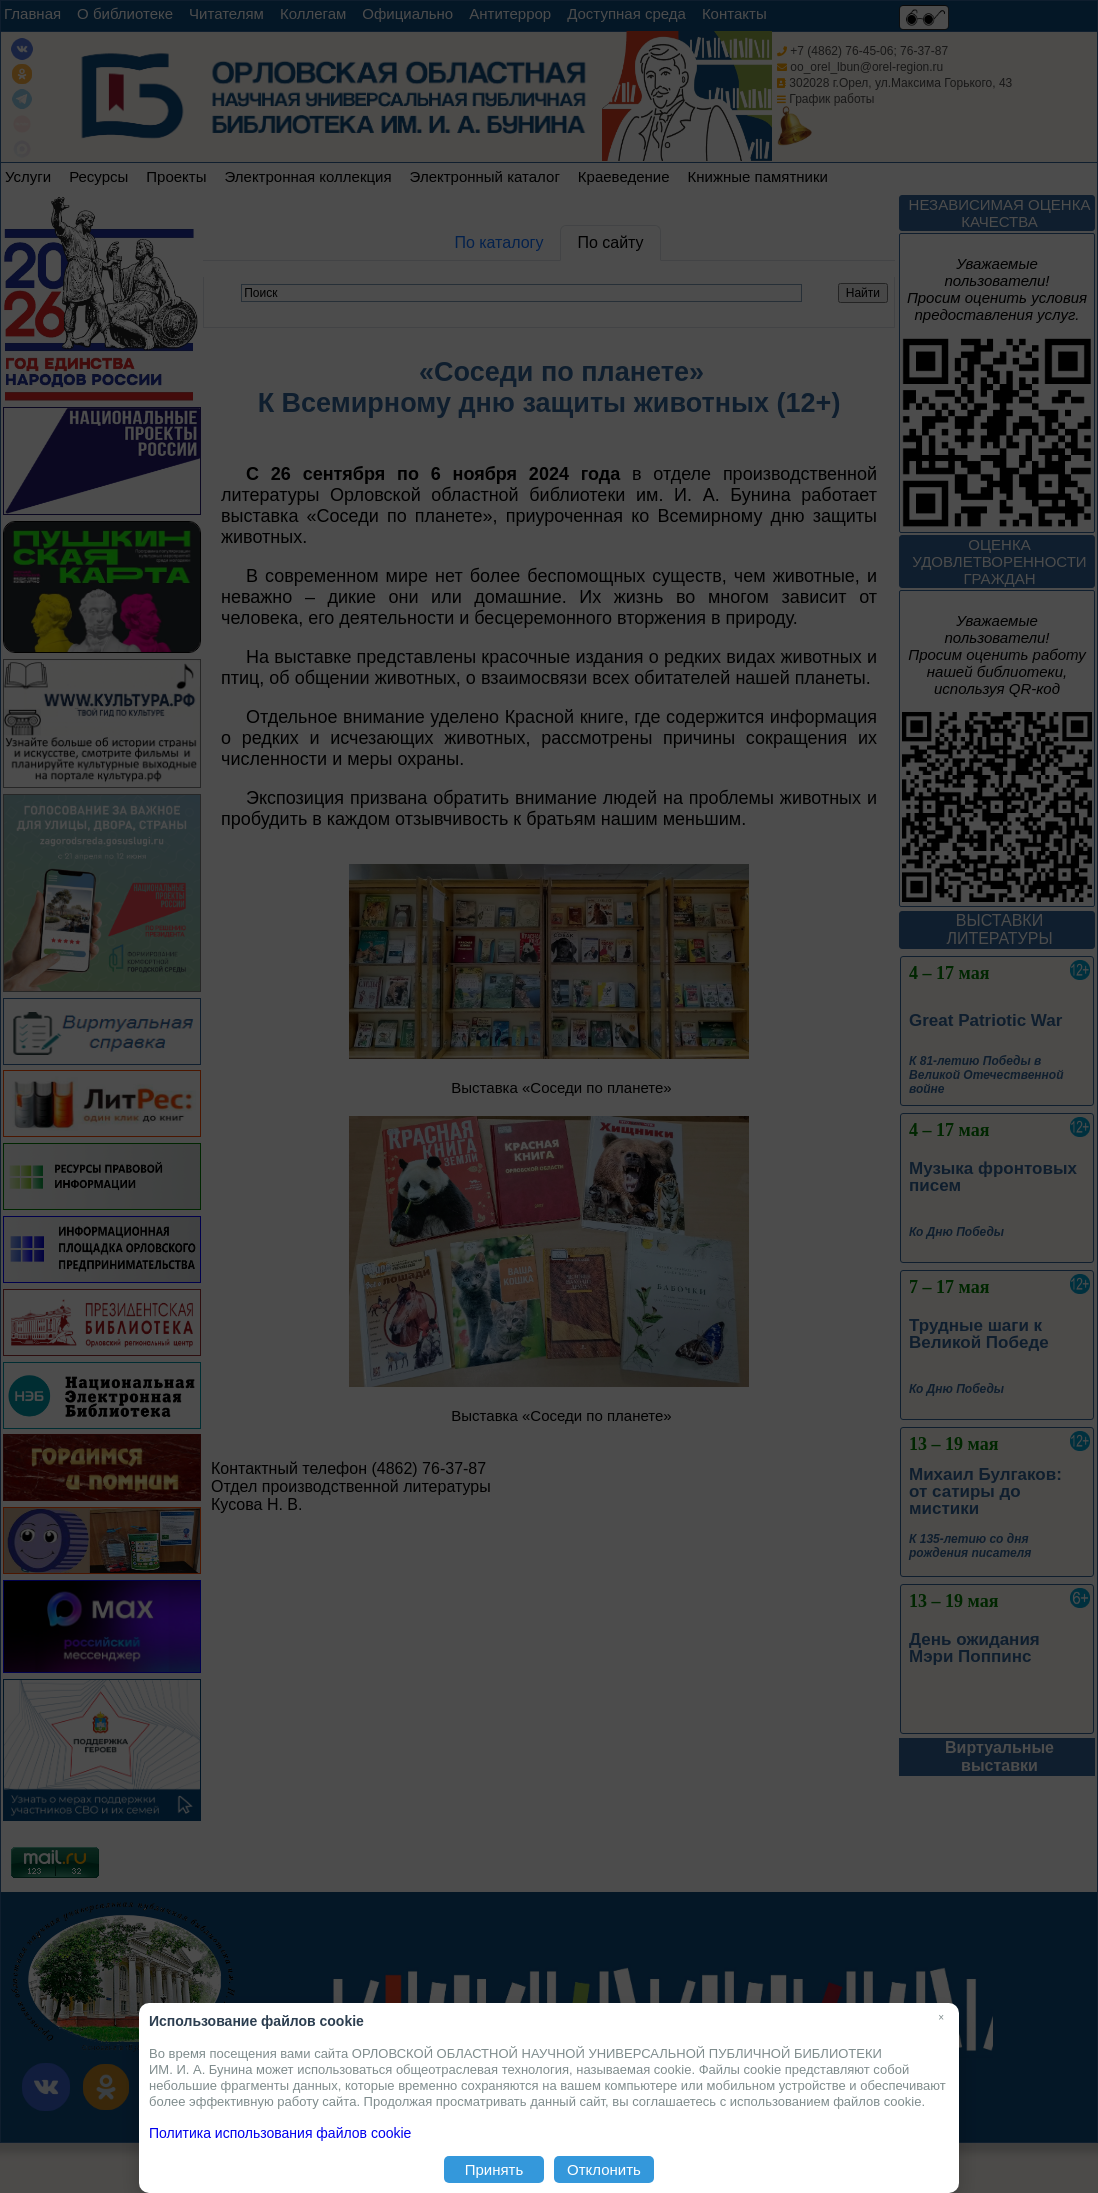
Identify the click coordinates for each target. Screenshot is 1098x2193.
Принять (494, 2169)
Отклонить (604, 2169)
